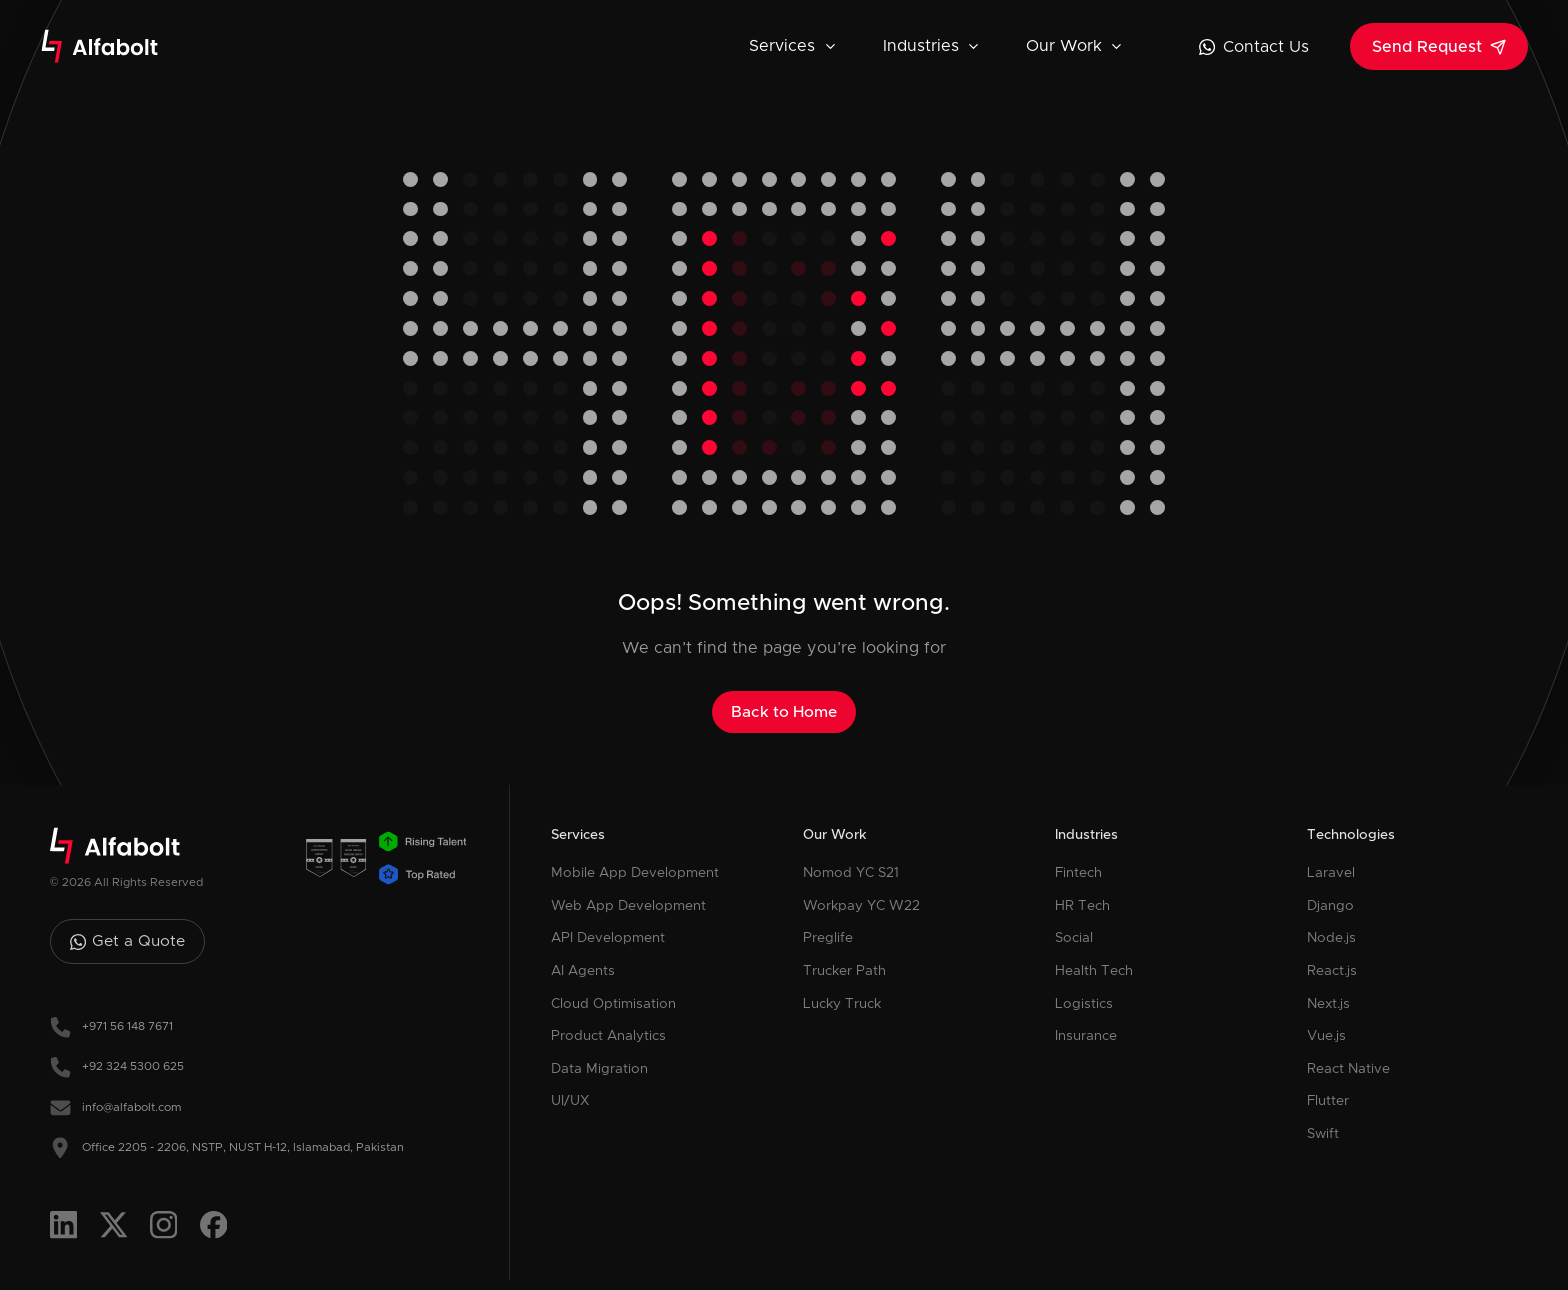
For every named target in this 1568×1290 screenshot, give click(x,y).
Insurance (1086, 1042)
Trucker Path (844, 977)
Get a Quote (133, 949)
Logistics (1084, 1009)
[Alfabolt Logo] (109, 50)
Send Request (1429, 50)
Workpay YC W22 (861, 911)
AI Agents (583, 977)
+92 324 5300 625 (117, 1077)
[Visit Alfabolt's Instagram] (165, 1235)
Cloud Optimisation (613, 1009)
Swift (1323, 1140)
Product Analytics (608, 1042)
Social (1074, 944)
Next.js (1329, 1009)
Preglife (828, 944)
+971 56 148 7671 (112, 1037)
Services (783, 50)
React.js (1332, 977)
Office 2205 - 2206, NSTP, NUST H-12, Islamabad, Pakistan (226, 1158)
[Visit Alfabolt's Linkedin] (64, 1235)
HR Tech (1082, 911)
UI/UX (570, 1108)
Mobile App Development (635, 879)
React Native (1349, 1075)
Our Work (1065, 50)
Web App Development (628, 911)
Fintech (1078, 879)
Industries (921, 50)
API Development (608, 944)
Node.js (1332, 944)
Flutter (1328, 1108)
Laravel (1331, 879)
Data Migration (599, 1075)
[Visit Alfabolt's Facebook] (216, 1235)
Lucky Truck (842, 1009)
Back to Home (784, 715)
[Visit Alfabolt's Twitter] (114, 1235)
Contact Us (1244, 50)
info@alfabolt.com (116, 1117)
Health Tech (1094, 977)
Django (1330, 911)
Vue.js (1326, 1042)
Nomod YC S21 (851, 879)
